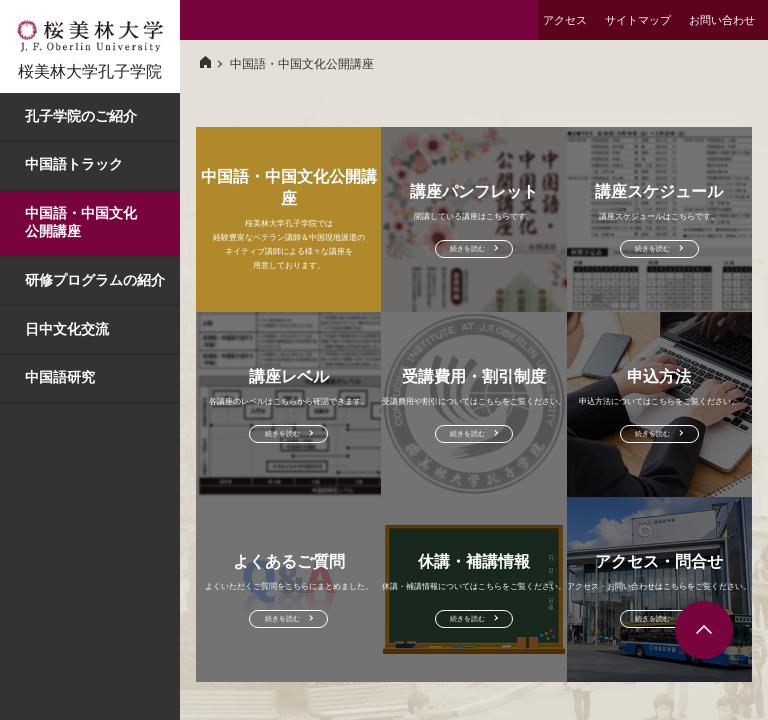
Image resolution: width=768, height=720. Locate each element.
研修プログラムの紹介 (95, 280)
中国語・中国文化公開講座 (81, 222)
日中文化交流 (67, 329)
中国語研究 (60, 377)
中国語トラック (74, 164)
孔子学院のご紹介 (81, 116)
